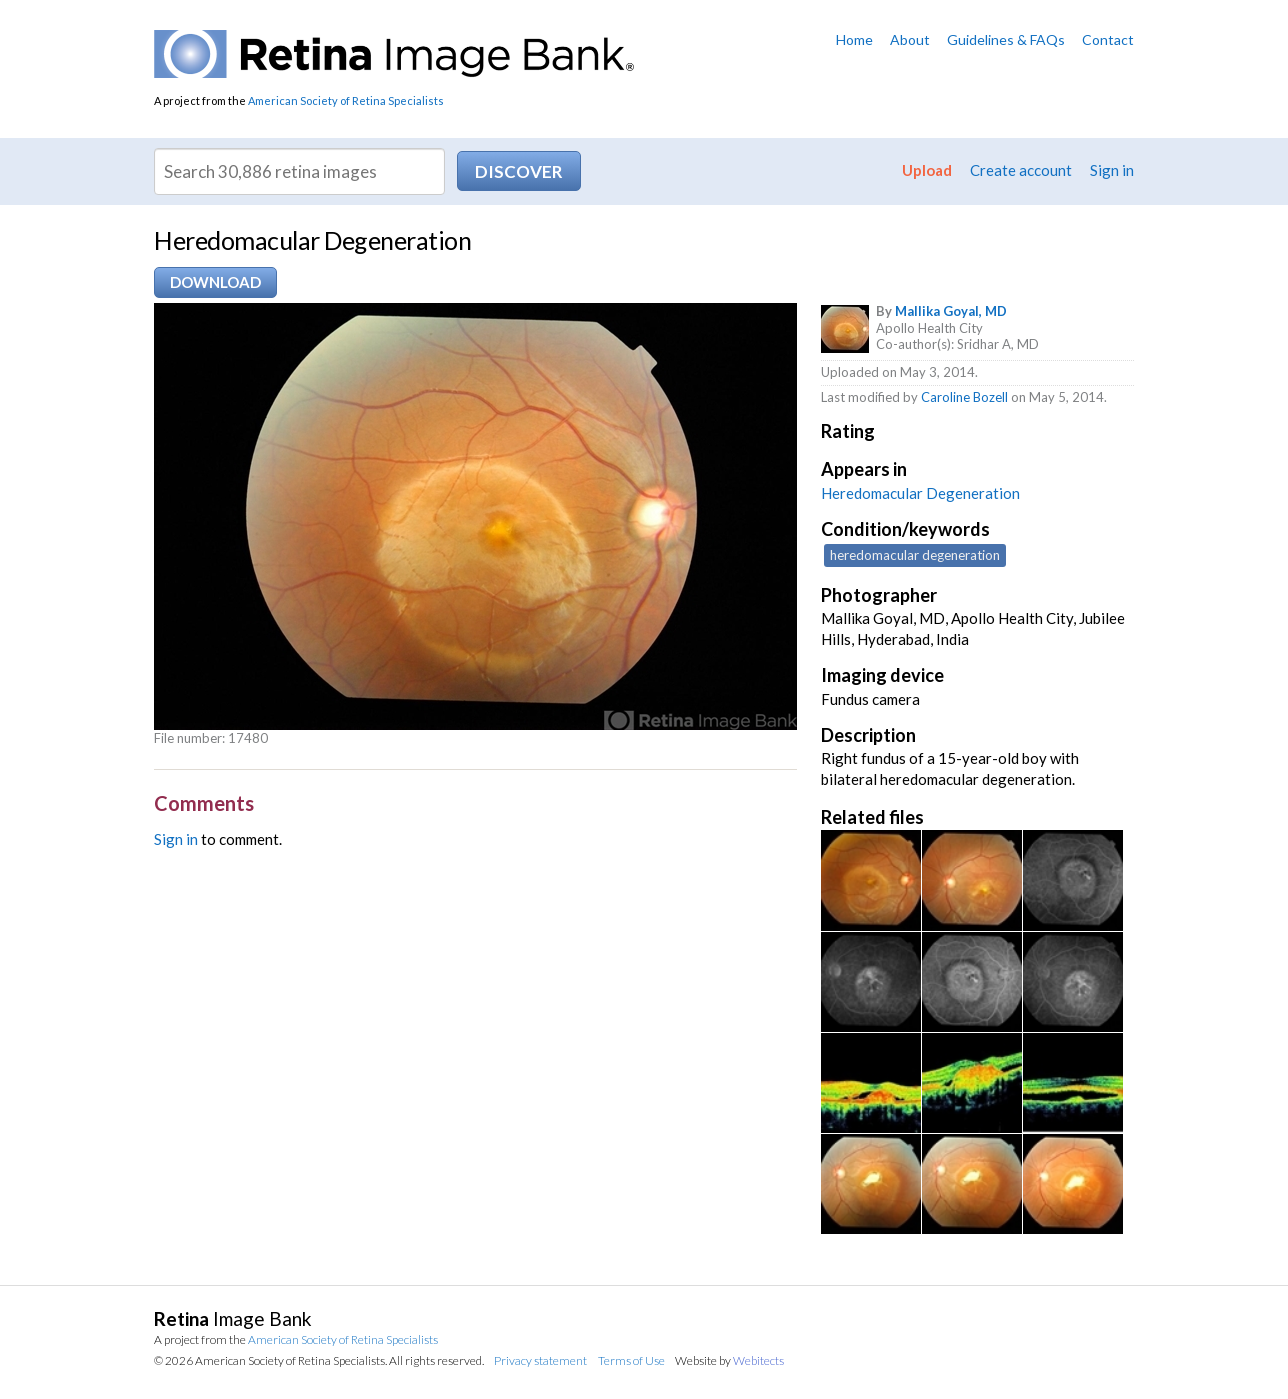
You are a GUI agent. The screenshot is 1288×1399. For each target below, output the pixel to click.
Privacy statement (540, 1360)
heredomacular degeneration (915, 555)
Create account (1021, 170)
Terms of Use (631, 1360)
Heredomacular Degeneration (920, 493)
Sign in (1112, 170)
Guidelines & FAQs (1006, 39)
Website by (729, 1360)
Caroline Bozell (964, 397)
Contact (1108, 39)
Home (854, 39)
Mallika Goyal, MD (951, 311)
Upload (927, 170)
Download (215, 282)
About (910, 39)
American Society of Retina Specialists (346, 100)
